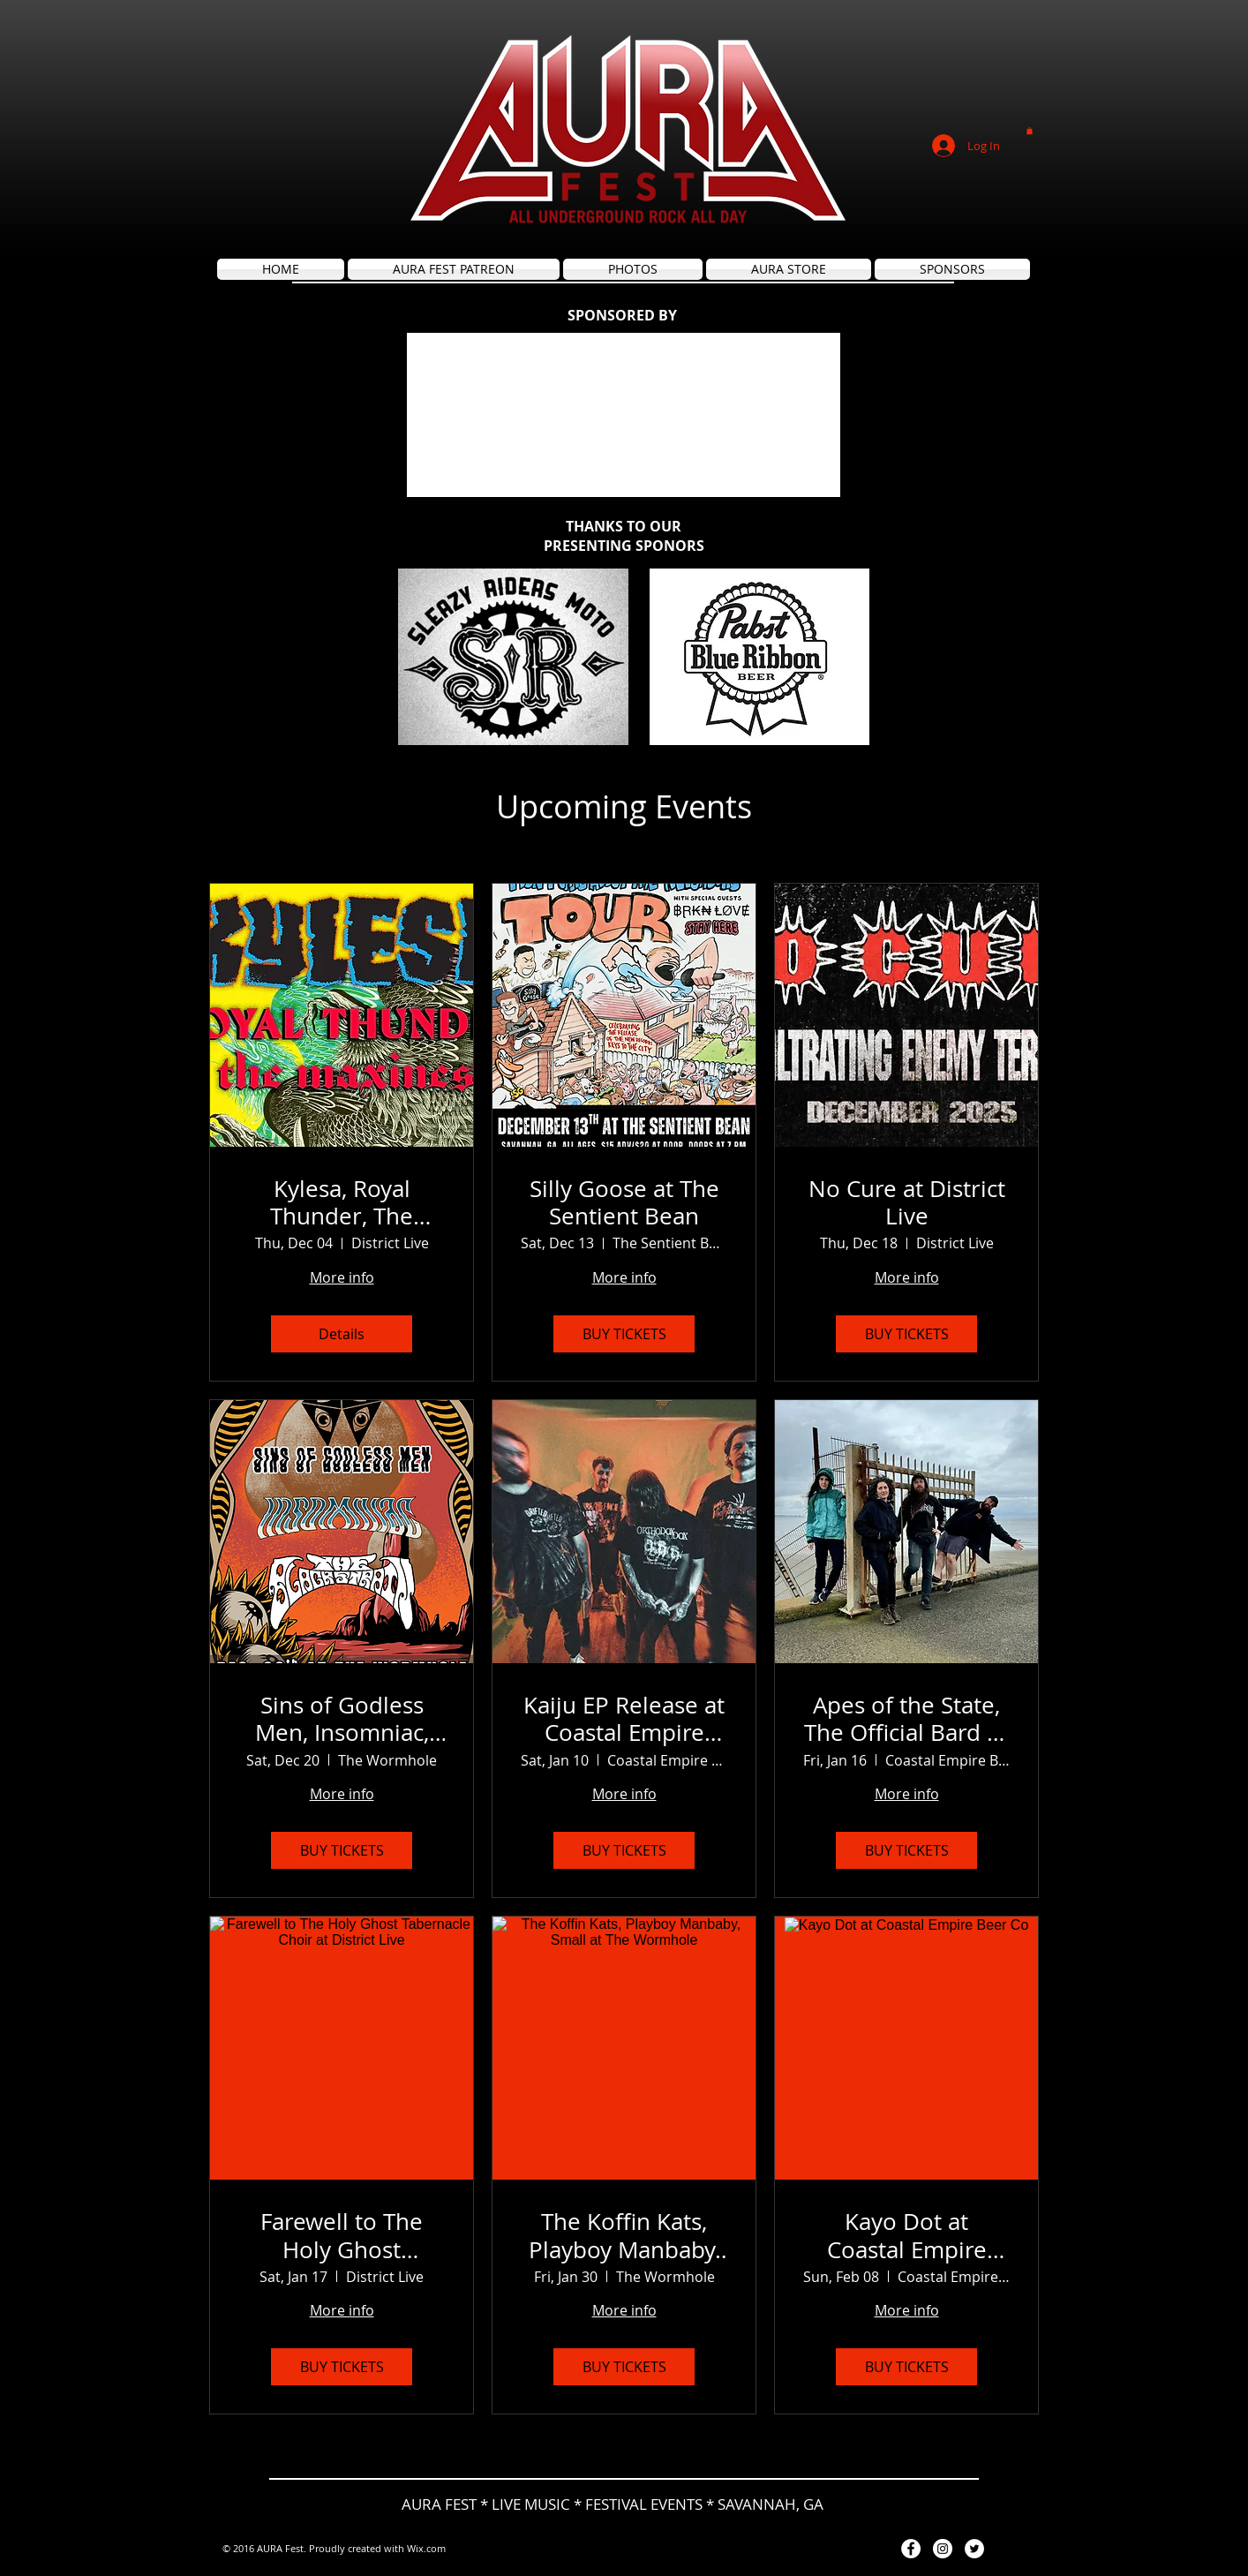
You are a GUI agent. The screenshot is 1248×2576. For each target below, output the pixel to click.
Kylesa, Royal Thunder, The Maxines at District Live (341, 1202)
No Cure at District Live (906, 1202)
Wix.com (426, 2548)
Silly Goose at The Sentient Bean (624, 1202)
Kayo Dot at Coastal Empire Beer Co (907, 2235)
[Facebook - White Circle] (911, 2548)
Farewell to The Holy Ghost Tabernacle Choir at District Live (342, 2235)
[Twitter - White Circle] (974, 2548)
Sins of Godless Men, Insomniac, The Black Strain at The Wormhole (342, 1718)
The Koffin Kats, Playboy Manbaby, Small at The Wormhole (624, 2235)
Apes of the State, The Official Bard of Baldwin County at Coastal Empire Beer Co (906, 1718)
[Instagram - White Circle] (942, 2548)
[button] (1029, 130)
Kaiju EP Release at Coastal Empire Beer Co (624, 1718)
